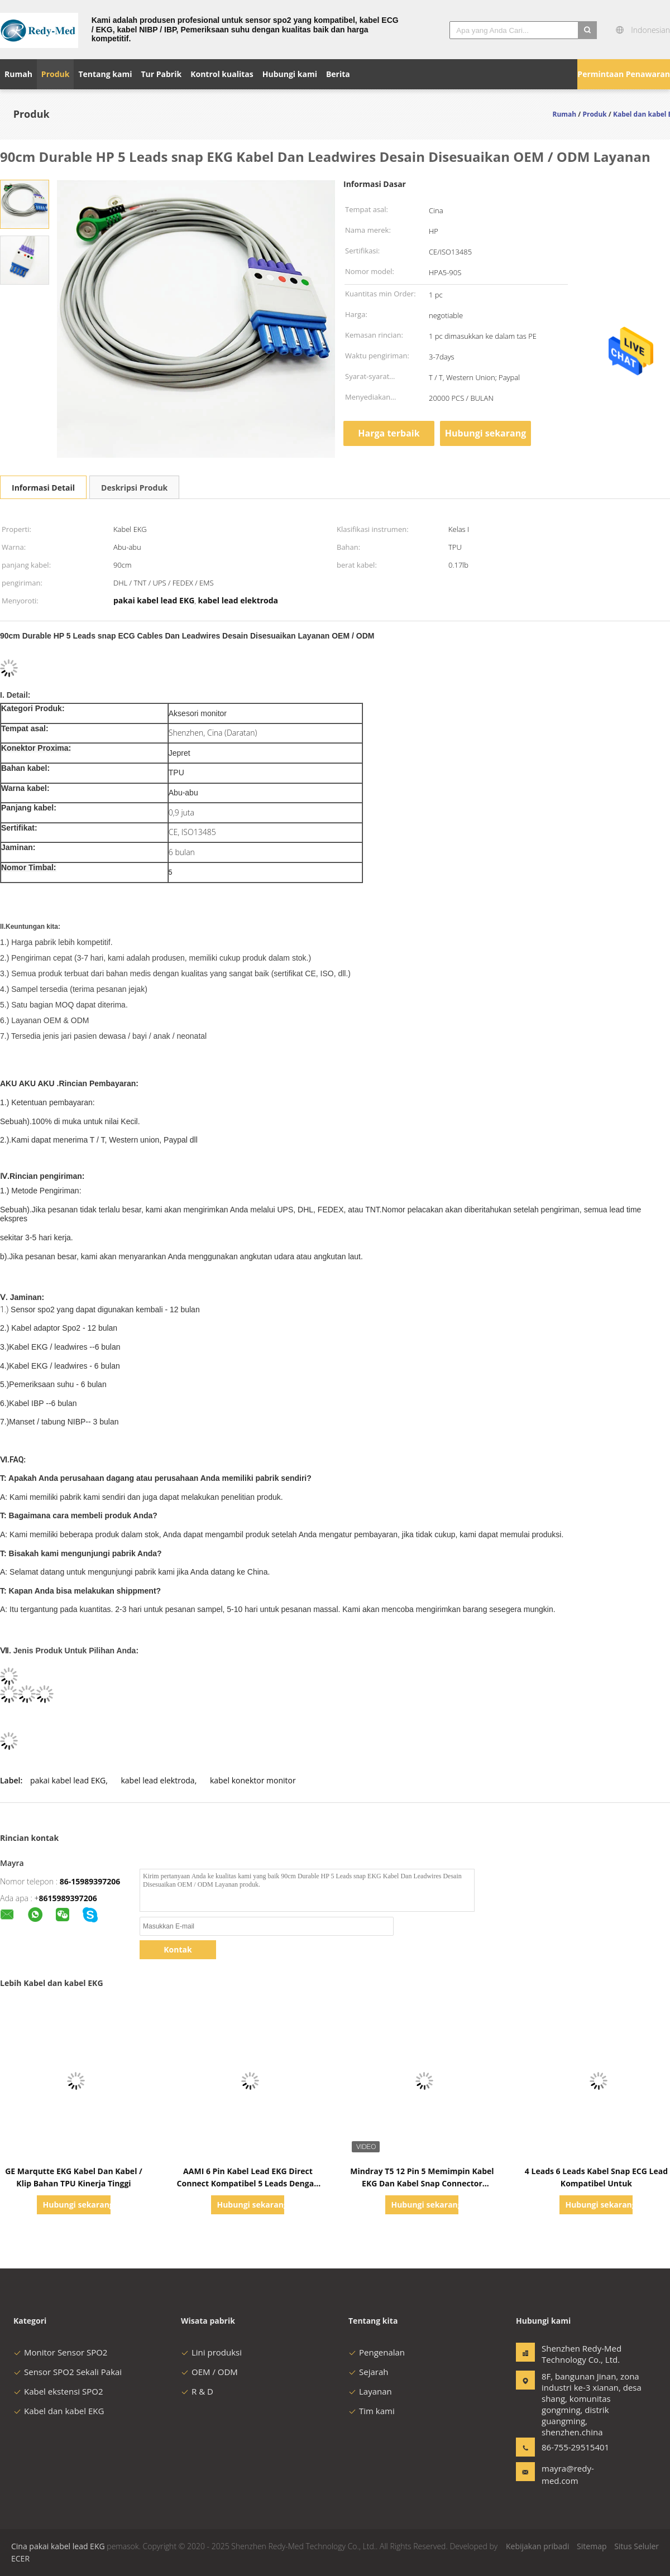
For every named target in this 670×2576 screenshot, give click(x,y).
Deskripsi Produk (134, 487)
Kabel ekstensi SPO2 (58, 2391)
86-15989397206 (90, 1881)
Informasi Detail (43, 487)
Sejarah (368, 2371)
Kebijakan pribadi (537, 2546)
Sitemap (591, 2546)
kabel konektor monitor (253, 1780)
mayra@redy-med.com (568, 2474)
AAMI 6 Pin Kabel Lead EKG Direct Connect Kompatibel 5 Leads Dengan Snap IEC (248, 2183)
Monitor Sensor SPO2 (60, 2352)
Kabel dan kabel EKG (58, 2410)
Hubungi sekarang (485, 433)
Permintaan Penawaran (623, 74)
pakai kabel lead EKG (68, 1780)
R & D (197, 2391)
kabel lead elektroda (157, 1780)
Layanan (370, 2391)
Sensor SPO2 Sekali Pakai (67, 2371)
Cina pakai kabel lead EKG (58, 2546)
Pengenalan (376, 2352)
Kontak (178, 1949)
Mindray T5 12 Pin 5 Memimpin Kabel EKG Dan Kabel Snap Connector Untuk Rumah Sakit (422, 2183)
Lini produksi (211, 2352)
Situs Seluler (636, 2546)
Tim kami (371, 2410)
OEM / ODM (209, 2371)
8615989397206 (68, 1898)
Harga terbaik (388, 433)
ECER (20, 2558)
